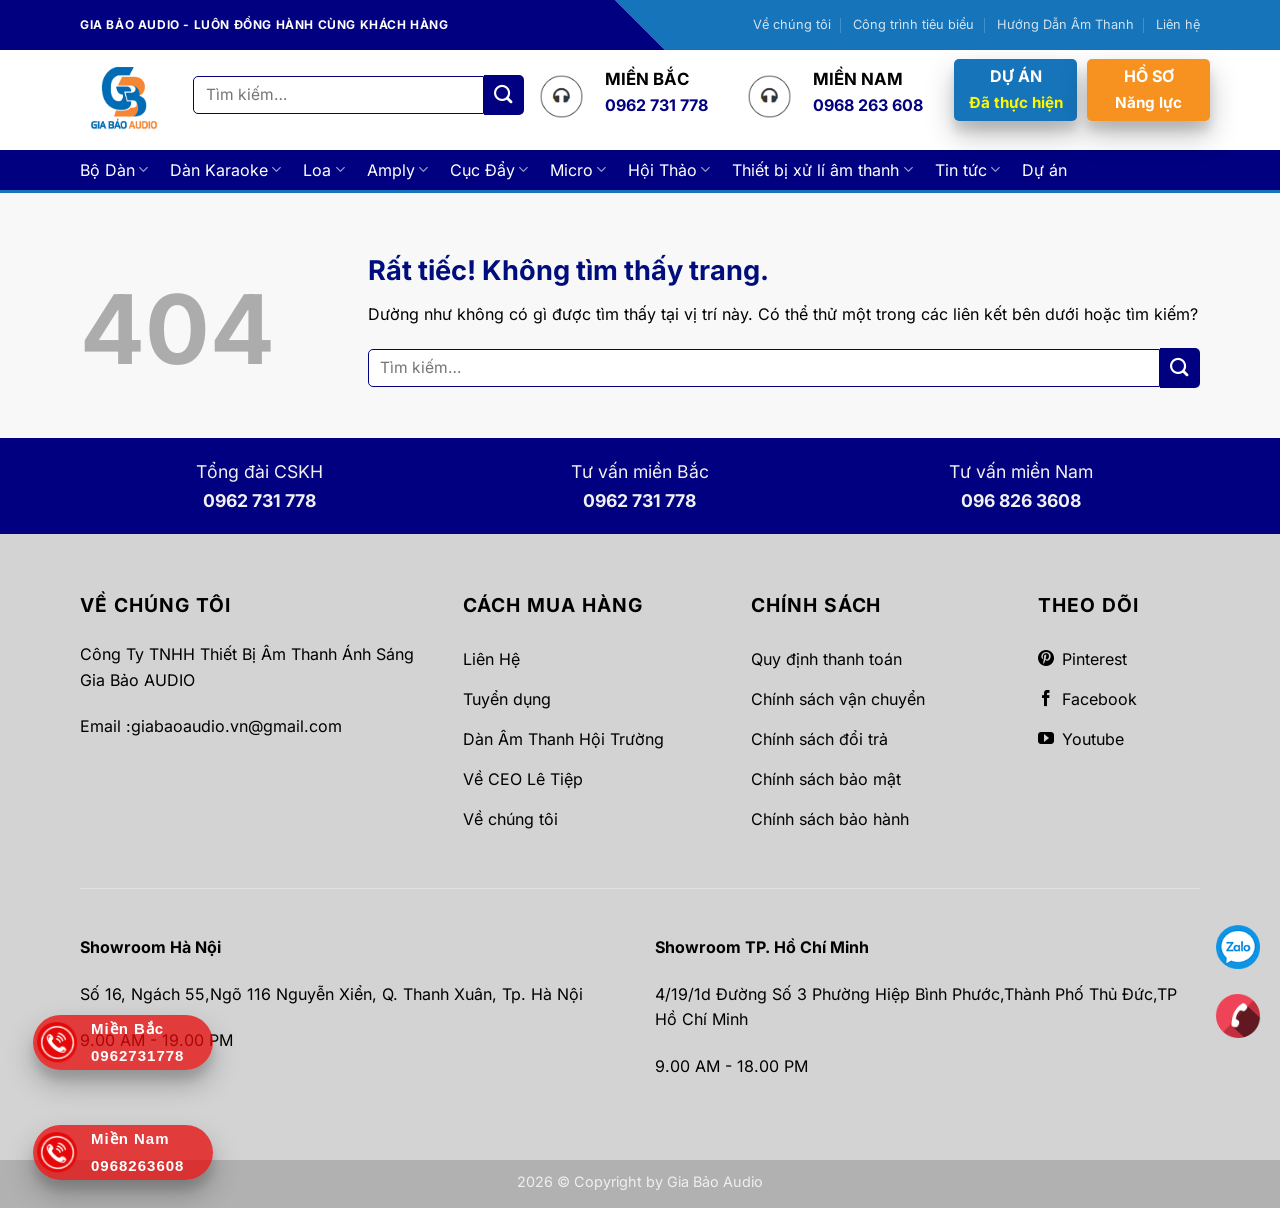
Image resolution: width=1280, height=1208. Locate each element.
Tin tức (967, 170)
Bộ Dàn (114, 170)
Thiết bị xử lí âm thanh (822, 170)
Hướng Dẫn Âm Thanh (1065, 24)
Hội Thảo (669, 170)
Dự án (1044, 170)
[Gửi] (504, 94)
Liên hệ (1178, 24)
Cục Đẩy (489, 170)
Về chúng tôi (792, 24)
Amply (397, 170)
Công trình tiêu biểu (913, 24)
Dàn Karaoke (225, 170)
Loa (323, 170)
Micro (578, 170)
